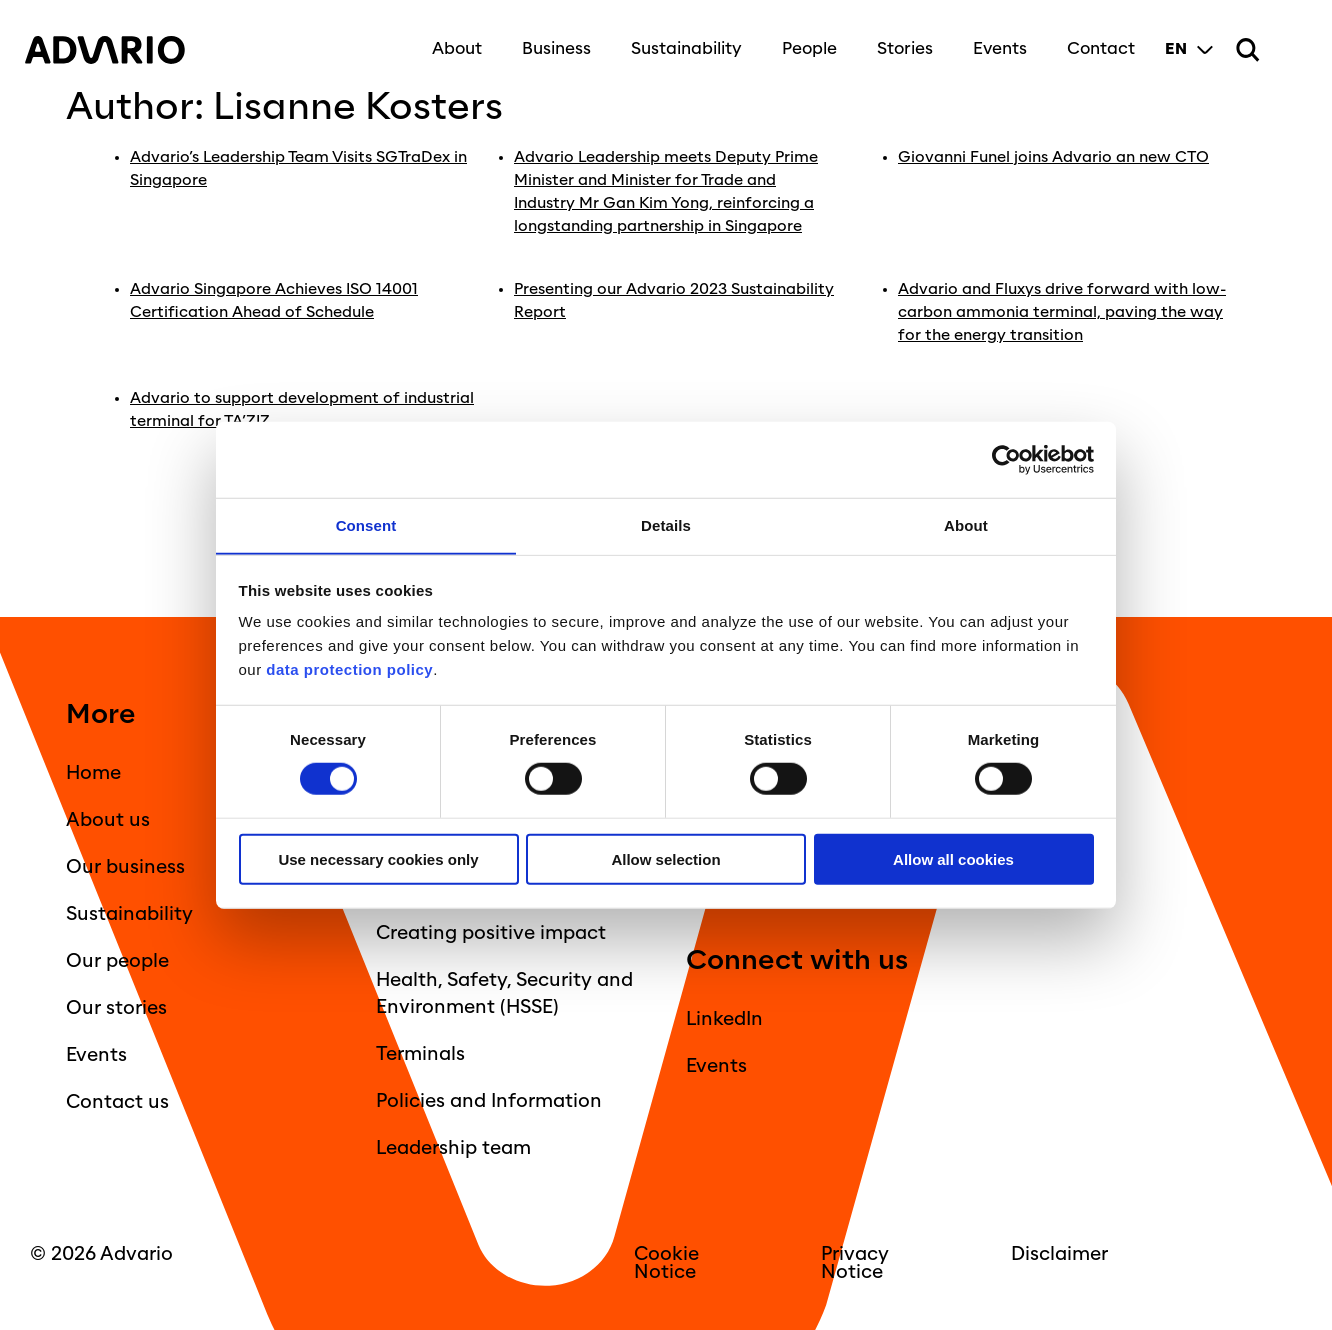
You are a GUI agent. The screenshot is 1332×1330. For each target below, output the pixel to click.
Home (93, 769)
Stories (900, 42)
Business (551, 42)
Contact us (117, 1098)
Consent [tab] (366, 524)
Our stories (116, 1004)
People (804, 42)
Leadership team (453, 1144)
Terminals (420, 1050)
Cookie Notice (666, 1259)
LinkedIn (724, 1015)
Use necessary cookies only (378, 859)
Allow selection (665, 859)
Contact (1096, 42)
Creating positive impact (491, 929)
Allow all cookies (953, 859)
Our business (125, 863)
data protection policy (348, 669)
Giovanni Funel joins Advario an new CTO (1057, 157)
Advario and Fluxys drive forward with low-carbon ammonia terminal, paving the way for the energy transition (1064, 309)
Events (995, 42)
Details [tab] (666, 524)
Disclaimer (1059, 1250)
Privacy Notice (855, 1259)
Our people (117, 957)
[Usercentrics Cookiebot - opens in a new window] (1006, 459)
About (452, 42)
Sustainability (681, 42)
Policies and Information (489, 1097)
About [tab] (966, 524)
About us (108, 816)
